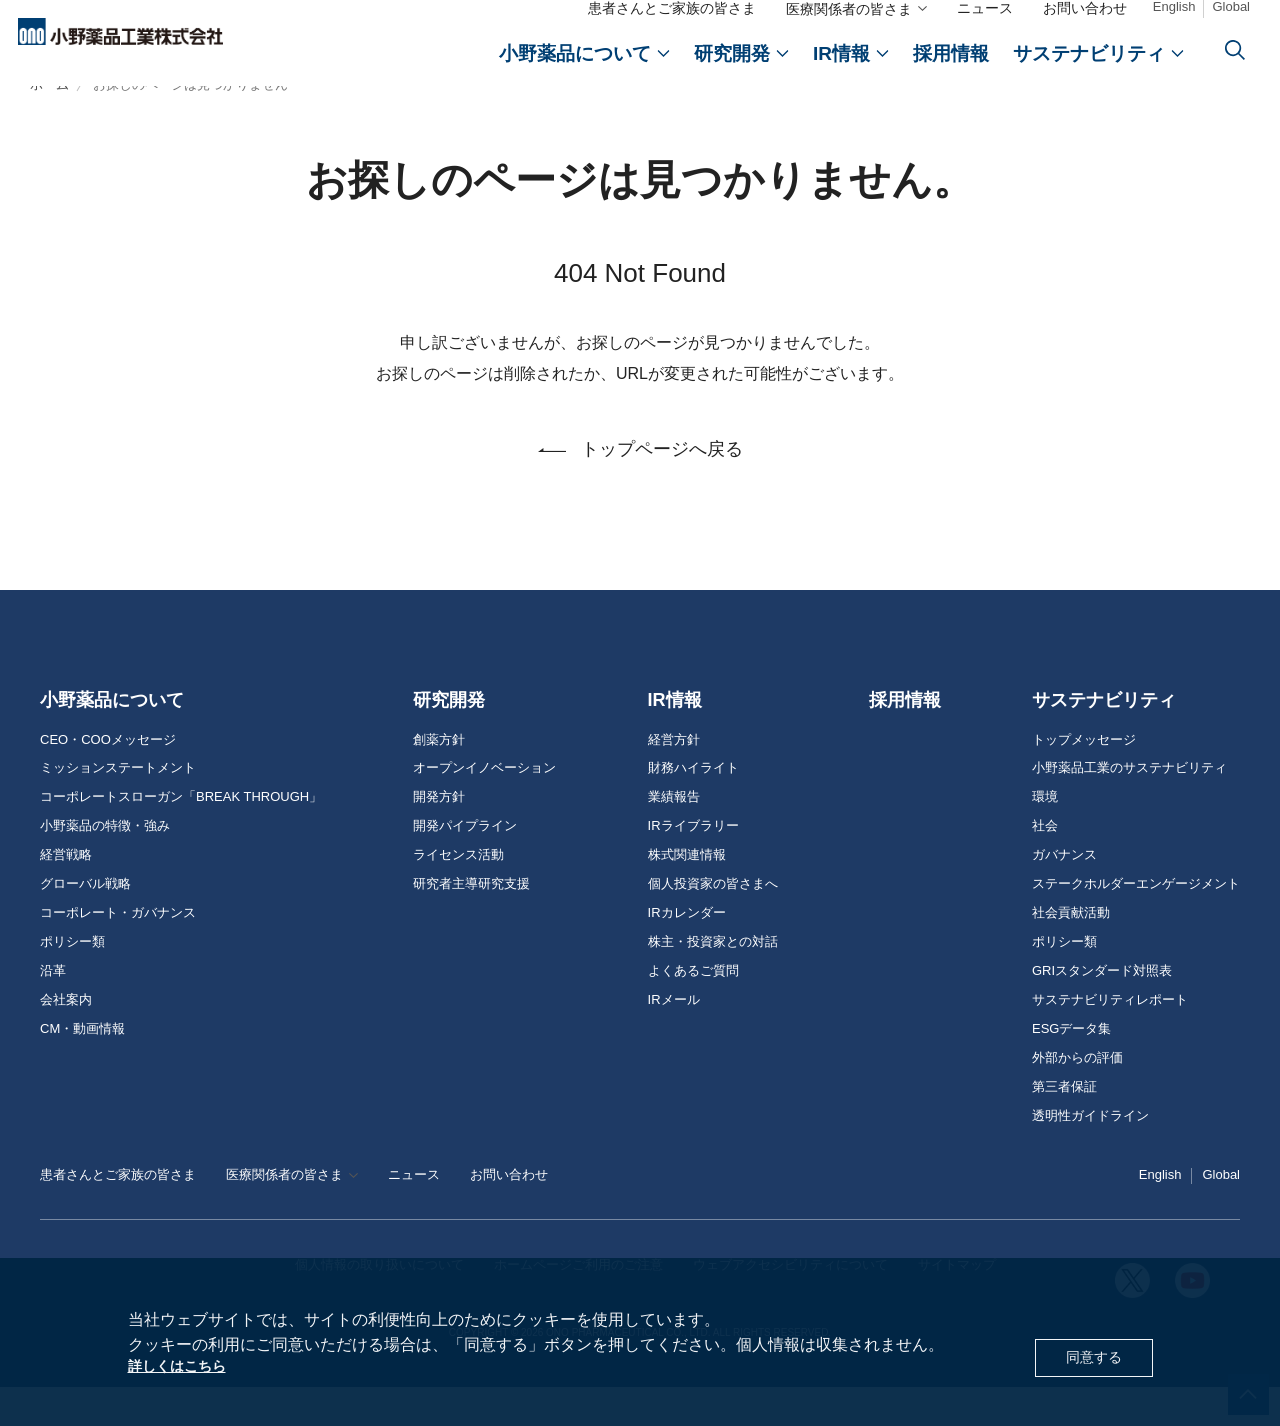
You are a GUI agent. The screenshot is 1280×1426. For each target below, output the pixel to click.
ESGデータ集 (1071, 1067)
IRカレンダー (687, 951)
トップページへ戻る (662, 488)
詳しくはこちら (184, 1365)
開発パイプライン (465, 865)
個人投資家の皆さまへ (713, 923)
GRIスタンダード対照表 (1102, 1009)
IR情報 (675, 738)
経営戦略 (66, 894)
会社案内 (66, 1038)
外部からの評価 (1077, 1096)
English (1174, 20)
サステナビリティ (1104, 738)
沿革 (53, 1009)
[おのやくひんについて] (584, 67)
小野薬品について (112, 738)
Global (1231, 20)
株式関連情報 (687, 894)
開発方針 (439, 836)
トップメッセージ (1084, 778)
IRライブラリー (693, 865)
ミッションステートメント (118, 807)
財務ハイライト (693, 807)
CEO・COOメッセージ (108, 778)
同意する (1090, 1354)
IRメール (674, 1038)
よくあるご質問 (693, 1009)
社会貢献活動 (1071, 951)
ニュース (985, 22)
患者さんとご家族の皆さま (672, 22)
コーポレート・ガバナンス (118, 951)
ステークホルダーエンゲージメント (1136, 923)
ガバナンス (1064, 894)
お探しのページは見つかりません (190, 122)
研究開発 (449, 738)
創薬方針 (439, 778)
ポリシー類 (72, 980)
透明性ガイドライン (1090, 1154)
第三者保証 (1064, 1125)
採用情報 (905, 738)
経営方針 (674, 778)
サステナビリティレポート (1110, 1038)
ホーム (49, 122)
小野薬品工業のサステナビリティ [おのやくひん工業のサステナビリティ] (1129, 807)
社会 (1045, 865)
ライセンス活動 (458, 894)
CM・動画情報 (82, 1067)
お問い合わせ (1085, 22)
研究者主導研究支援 (471, 923)
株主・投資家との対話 (713, 980)
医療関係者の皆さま (849, 23)
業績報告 (674, 836)
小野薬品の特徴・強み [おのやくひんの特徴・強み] (105, 865)
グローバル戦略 (85, 923)
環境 (1045, 836)
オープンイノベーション (484, 807)
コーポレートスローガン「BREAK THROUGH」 (181, 836)
